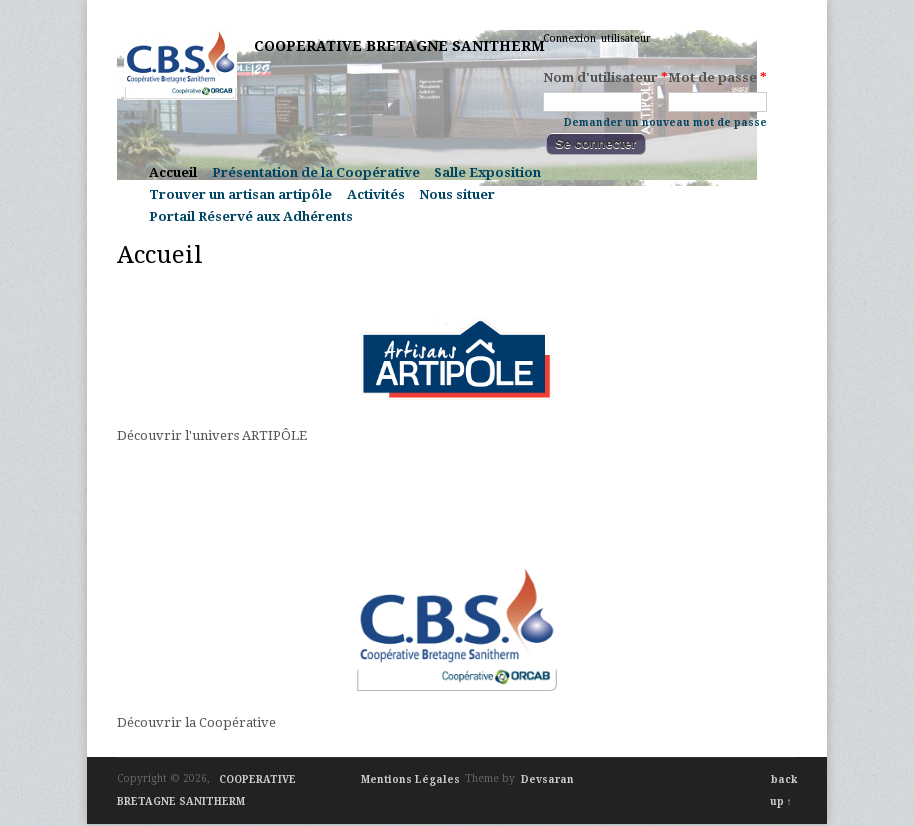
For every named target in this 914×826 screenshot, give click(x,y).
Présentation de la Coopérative (316, 172)
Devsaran (547, 778)
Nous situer (457, 194)
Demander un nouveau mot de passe (665, 121)
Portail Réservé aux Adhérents (251, 216)
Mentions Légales (410, 778)
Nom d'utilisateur (605, 78)
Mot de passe (717, 78)
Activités (376, 194)
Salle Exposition (487, 172)
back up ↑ (784, 789)
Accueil (173, 172)
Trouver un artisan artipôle (240, 194)
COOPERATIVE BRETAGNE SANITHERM (399, 46)
